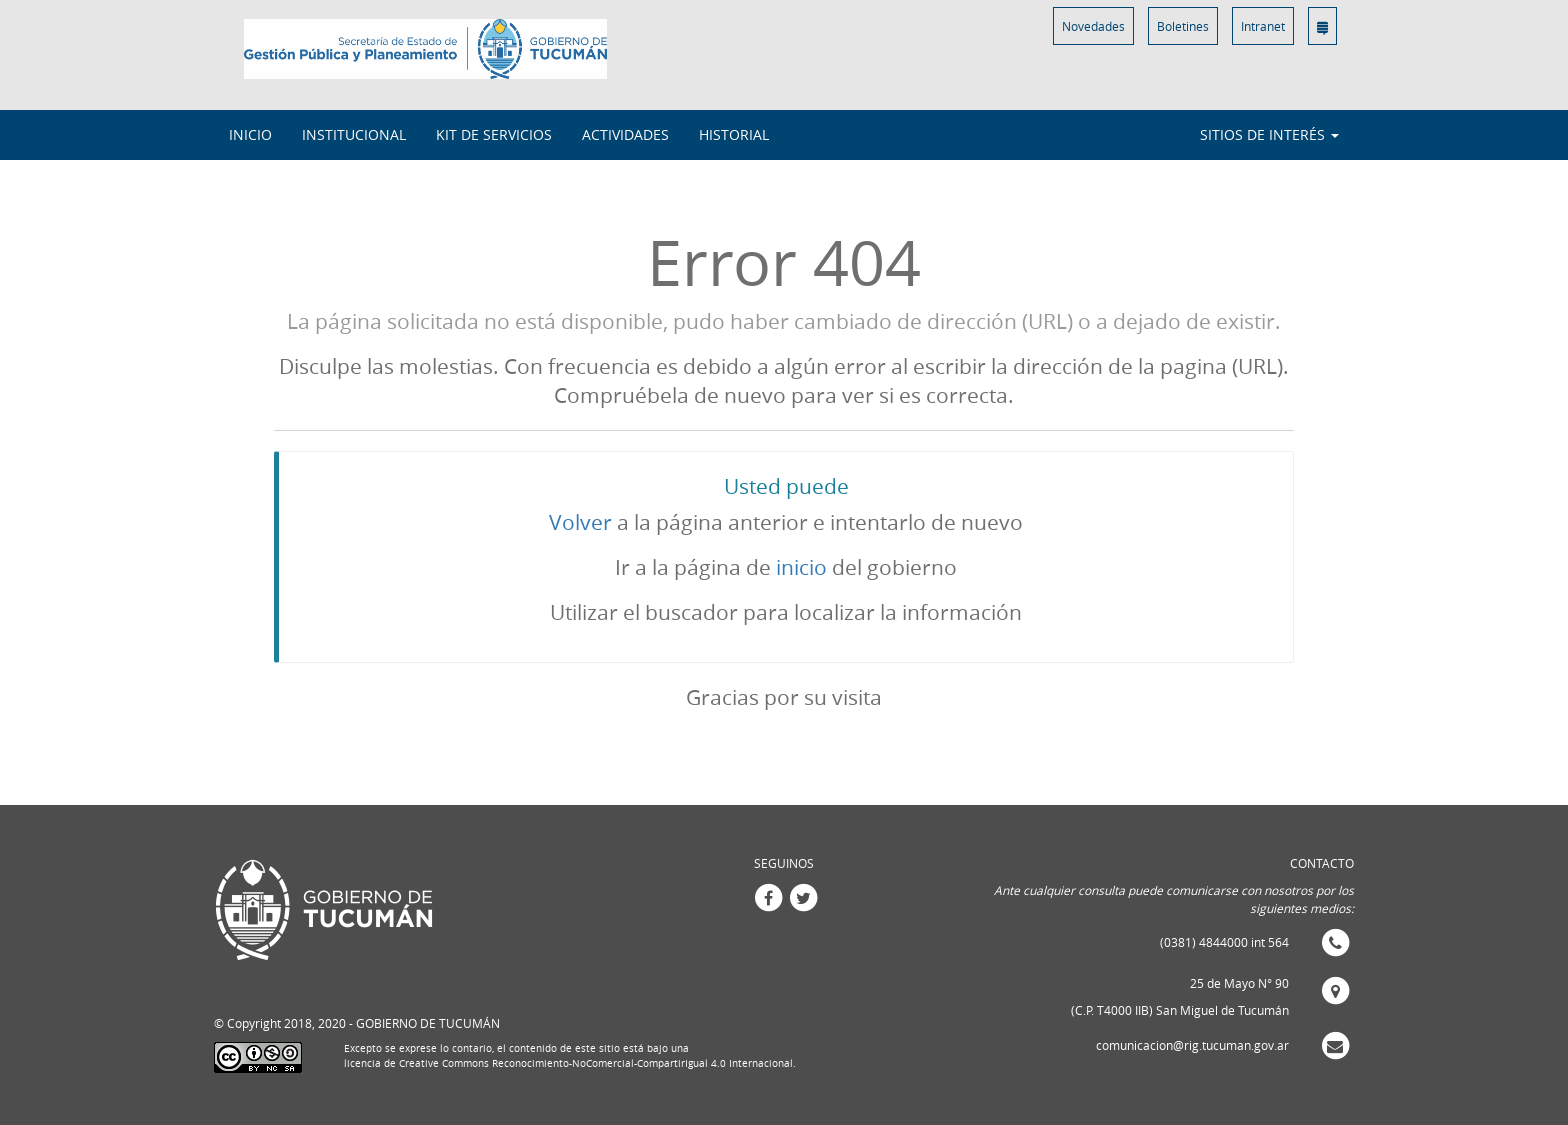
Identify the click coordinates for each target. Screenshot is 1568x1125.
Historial (734, 134)
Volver (580, 522)
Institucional (354, 134)
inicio (801, 567)
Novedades (1093, 26)
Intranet (1263, 26)
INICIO (250, 134)
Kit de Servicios (494, 134)
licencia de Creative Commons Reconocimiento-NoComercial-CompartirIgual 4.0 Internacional (568, 1063)
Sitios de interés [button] (1269, 134)
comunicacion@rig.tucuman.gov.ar (1192, 1045)
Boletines (1183, 26)
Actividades (625, 134)
